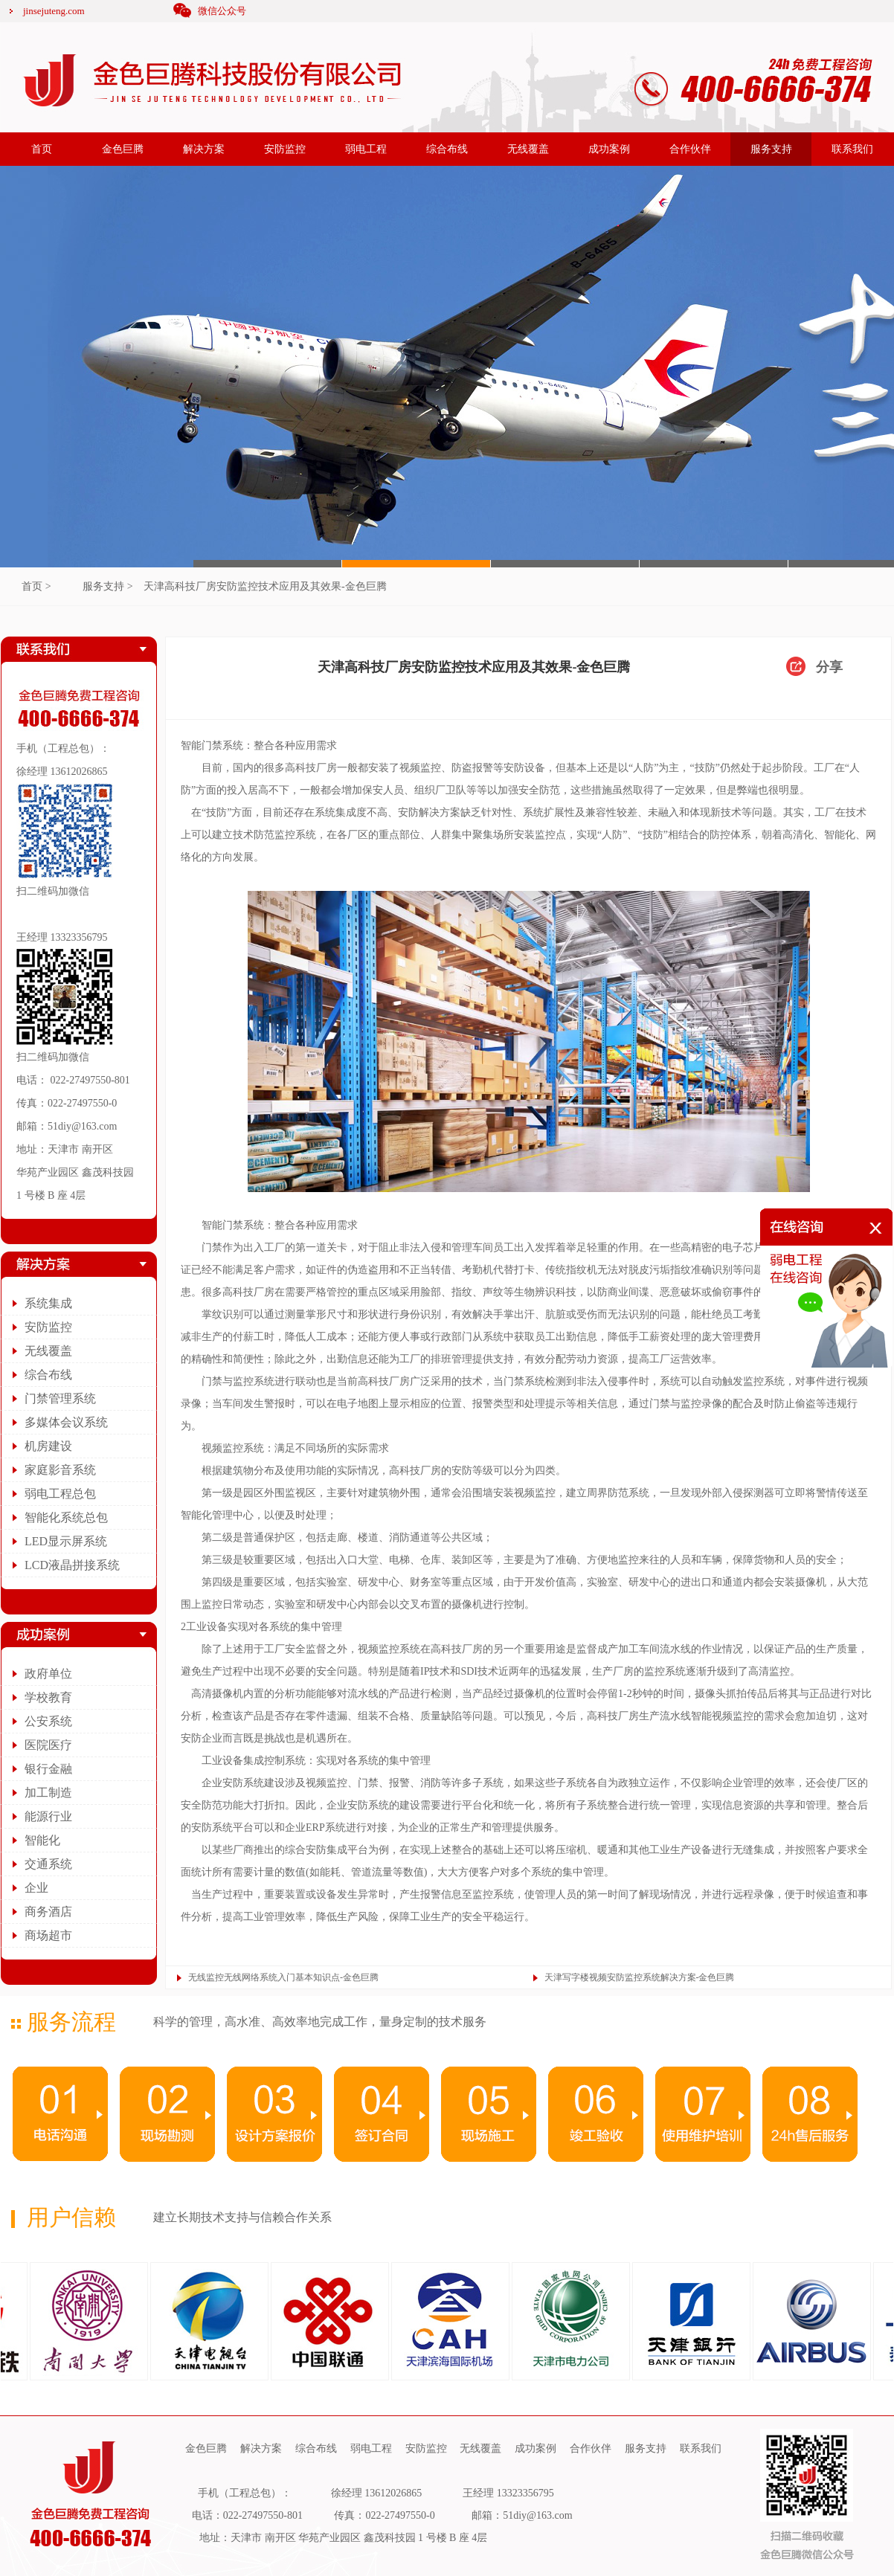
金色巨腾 (123, 149)
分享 (829, 667)
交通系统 (48, 1864)
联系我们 (852, 149)
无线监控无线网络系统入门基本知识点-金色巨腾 (283, 1977)
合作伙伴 (690, 149)
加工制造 (48, 1792)
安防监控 (285, 149)
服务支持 (771, 149)
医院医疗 (48, 1745)
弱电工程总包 (60, 1493)
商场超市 (48, 1935)
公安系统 (48, 1721)
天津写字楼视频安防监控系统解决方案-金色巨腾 (639, 1977)
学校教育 (48, 1697)
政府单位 (48, 1673)
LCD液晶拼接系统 (72, 1565)
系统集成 (48, 1303)
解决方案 (204, 149)
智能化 (42, 1840)
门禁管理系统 (60, 1398)
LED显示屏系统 (66, 1541)
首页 (41, 149)
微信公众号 (222, 10)
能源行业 (48, 1816)
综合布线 (447, 149)
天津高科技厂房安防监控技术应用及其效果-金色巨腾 (265, 586)
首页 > (36, 586)
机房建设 (48, 1446)
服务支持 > (107, 586)
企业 (36, 1887)
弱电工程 (366, 149)
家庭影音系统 (60, 1470)
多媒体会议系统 (66, 1422)
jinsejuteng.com (54, 10)
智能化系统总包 (66, 1517)
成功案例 (609, 149)
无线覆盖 (528, 149)
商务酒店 (48, 1911)
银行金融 (48, 1768)
